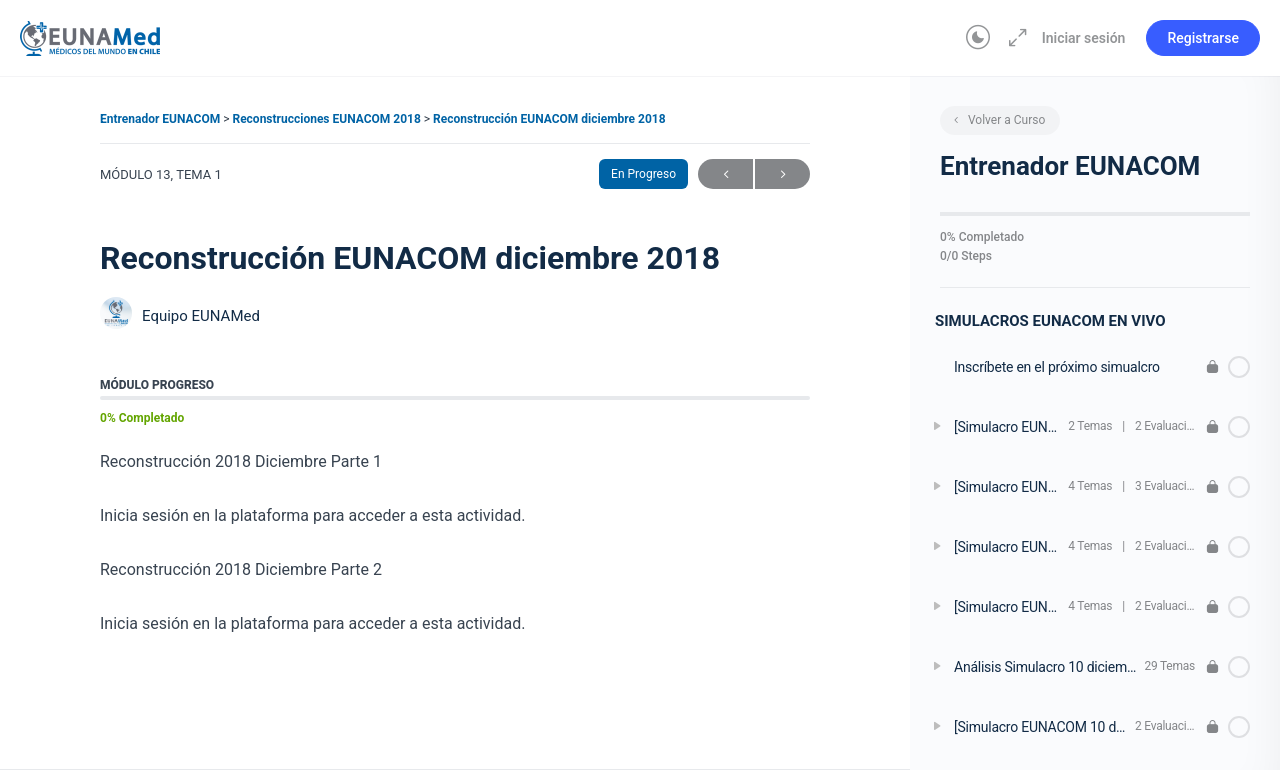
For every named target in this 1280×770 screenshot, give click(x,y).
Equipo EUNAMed (201, 316)
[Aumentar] (1014, 38)
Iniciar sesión (1084, 38)
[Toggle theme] (978, 38)
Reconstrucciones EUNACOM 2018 (327, 119)
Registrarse (1203, 38)
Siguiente (782, 174)
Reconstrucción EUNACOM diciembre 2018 (549, 119)
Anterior (725, 174)
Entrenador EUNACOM (161, 119)
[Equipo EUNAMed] (116, 315)
